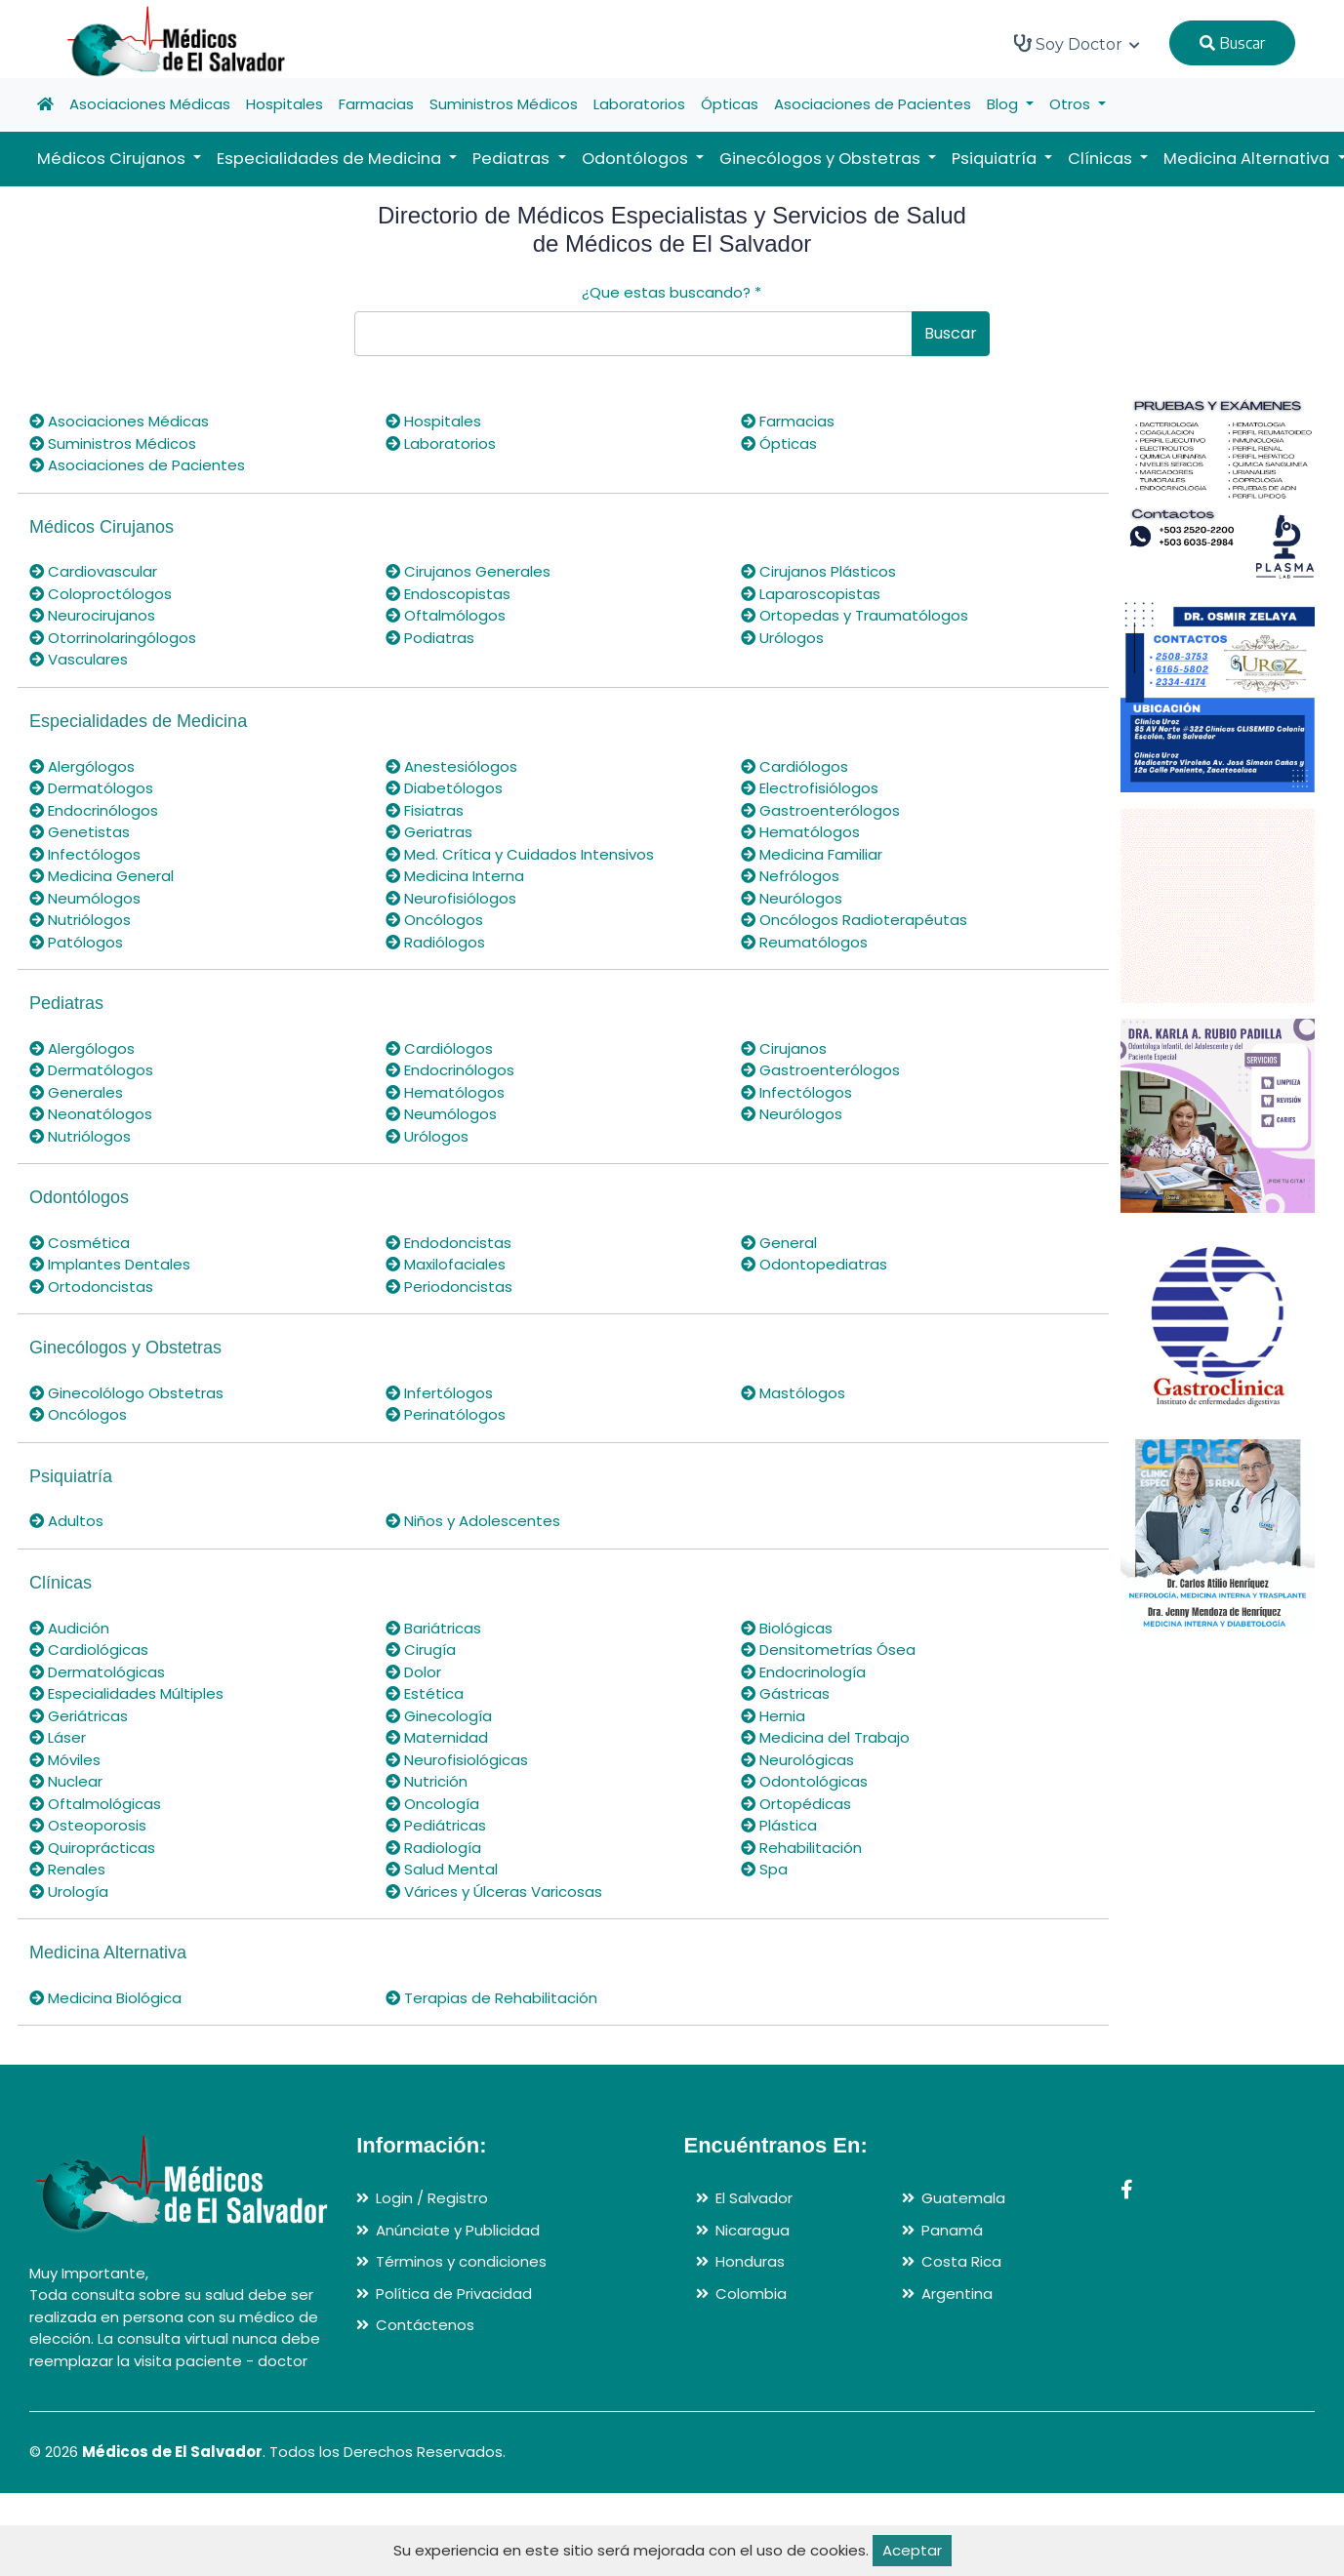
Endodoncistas (448, 1242)
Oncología (432, 1803)
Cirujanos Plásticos (818, 571)
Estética (425, 1693)
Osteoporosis (87, 1825)
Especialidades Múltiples (126, 1693)
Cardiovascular (93, 571)
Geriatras (429, 832)
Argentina (957, 2293)
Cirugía (421, 1649)
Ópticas (729, 104)
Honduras (750, 2261)
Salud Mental (442, 1869)
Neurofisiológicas (457, 1760)
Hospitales (284, 104)
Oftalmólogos (446, 615)
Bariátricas (433, 1628)
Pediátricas (436, 1825)
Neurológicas (797, 1760)
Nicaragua (752, 2230)
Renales (67, 1869)
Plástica (779, 1825)
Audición (69, 1628)
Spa (764, 1869)
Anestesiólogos (451, 766)
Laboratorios (639, 104)
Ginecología (439, 1716)
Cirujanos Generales (468, 571)
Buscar (1232, 43)
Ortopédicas (796, 1803)
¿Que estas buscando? (671, 292)
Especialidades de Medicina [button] (331, 158)
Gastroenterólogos (820, 810)
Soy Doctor (1077, 44)
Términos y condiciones (461, 2261)
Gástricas (785, 1693)
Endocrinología (803, 1672)
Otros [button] (1071, 104)
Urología (68, 1891)
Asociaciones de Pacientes (872, 104)
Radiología (433, 1847)
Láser (57, 1737)
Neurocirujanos (92, 615)
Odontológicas (804, 1781)
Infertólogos (439, 1393)
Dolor (413, 1672)
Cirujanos (784, 1048)
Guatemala (963, 2198)
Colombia (751, 2293)
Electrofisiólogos (809, 788)
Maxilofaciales (446, 1264)
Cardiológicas (88, 1649)
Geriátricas (78, 1716)
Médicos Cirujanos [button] (113, 158)
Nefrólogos (790, 875)
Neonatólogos (90, 1114)
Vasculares (78, 659)
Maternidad (437, 1737)
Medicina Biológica (105, 1998)
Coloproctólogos (100, 594)
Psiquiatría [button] (996, 158)
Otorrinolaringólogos (112, 637)
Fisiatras (425, 810)
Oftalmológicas (95, 1803)
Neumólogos (85, 898)
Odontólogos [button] (637, 158)
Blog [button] (1004, 104)
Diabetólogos (444, 788)
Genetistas (79, 832)
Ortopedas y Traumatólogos (854, 615)
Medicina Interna (455, 875)
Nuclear (65, 1781)
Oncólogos (434, 919)
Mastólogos (793, 1393)
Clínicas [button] (1102, 158)
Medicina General (101, 875)
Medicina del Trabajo (825, 1737)
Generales (76, 1092)
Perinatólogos (446, 1414)
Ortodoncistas (91, 1286)
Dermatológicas (97, 1672)
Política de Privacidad (454, 2293)
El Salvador (754, 2198)
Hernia (773, 1716)
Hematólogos (800, 832)
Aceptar (912, 2550)
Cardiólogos (794, 766)
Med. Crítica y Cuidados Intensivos (520, 854)
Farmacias (376, 104)
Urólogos (782, 637)
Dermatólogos (91, 788)
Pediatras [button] (512, 158)
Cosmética (79, 1242)
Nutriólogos (80, 919)
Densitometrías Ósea (828, 1649)
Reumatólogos (804, 942)
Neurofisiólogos (451, 898)
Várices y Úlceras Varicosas (494, 1891)
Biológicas (787, 1628)
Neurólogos (791, 898)
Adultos (66, 1520)
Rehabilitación (801, 1847)
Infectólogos (85, 854)
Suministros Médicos (503, 104)
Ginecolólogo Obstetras (126, 1393)
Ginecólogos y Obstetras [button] (821, 158)
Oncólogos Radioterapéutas (854, 919)
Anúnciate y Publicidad (458, 2230)
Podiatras (430, 637)
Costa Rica (961, 2261)
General (779, 1242)
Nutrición (427, 1781)
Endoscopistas (448, 594)
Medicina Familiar (811, 854)
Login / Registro (432, 2198)
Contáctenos (425, 2324)
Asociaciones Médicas (149, 104)
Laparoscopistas (810, 594)
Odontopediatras (814, 1264)
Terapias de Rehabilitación (491, 1998)
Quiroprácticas (92, 1847)
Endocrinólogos (93, 810)
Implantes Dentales (109, 1264)
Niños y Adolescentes (473, 1520)
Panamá (952, 2230)
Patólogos (76, 942)
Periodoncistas (449, 1286)
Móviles (65, 1760)
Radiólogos (435, 942)
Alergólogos (82, 766)
